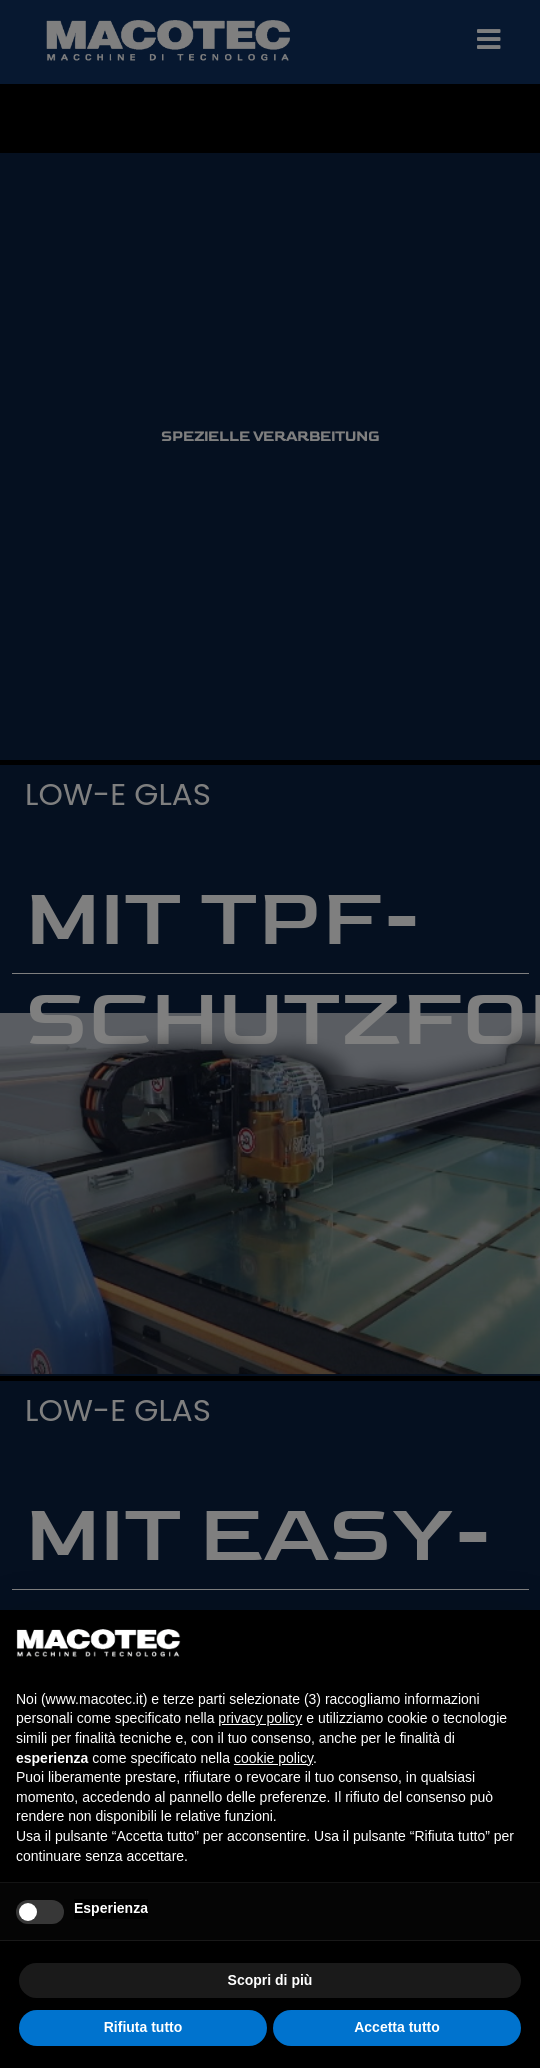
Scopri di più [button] (270, 1980)
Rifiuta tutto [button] (143, 2027)
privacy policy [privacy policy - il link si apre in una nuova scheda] (260, 1718)
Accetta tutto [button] (397, 2027)
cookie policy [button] (273, 1758)
